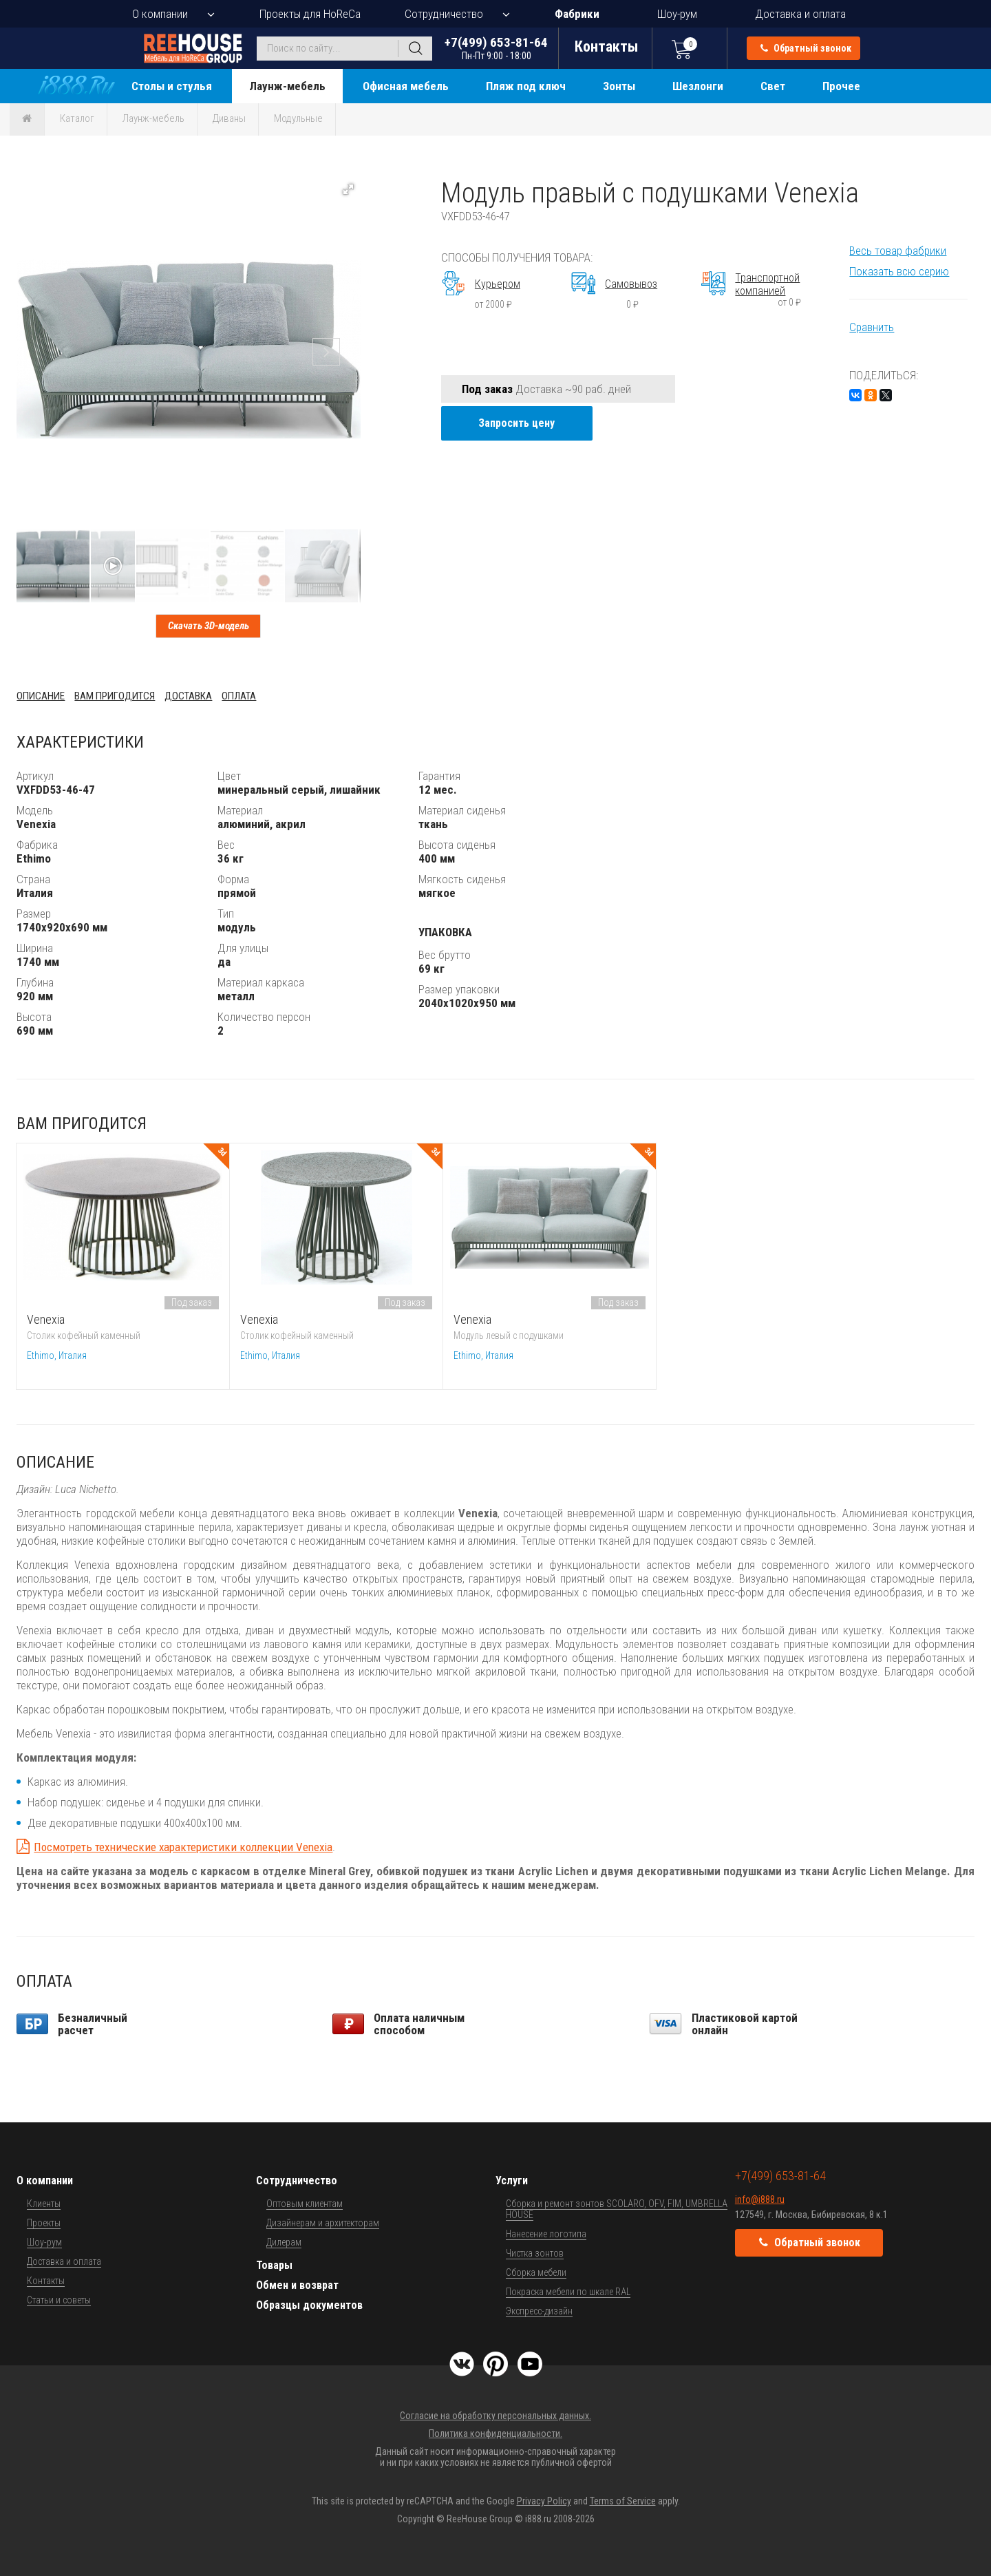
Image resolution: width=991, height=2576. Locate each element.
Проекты (44, 2222)
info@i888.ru (760, 2199)
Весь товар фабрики (897, 250)
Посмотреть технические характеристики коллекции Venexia (183, 1847)
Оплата (239, 696)
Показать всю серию (899, 271)
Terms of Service (623, 2500)
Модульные (298, 118)
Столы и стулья (171, 86)
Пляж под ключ (526, 86)
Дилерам (283, 2242)
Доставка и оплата (800, 14)
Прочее (841, 86)
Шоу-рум (677, 14)
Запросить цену (516, 423)
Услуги (512, 2180)
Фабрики (577, 14)
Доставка (188, 696)
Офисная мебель (406, 86)
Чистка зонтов (535, 2253)
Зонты (619, 86)
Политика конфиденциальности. (495, 2433)
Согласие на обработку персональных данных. (495, 2415)
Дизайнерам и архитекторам (322, 2222)
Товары (274, 2265)
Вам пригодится (114, 696)
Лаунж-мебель (287, 86)
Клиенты (44, 2203)
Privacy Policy (544, 2500)
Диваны (229, 118)
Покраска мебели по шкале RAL (568, 2291)
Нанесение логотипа (546, 2233)
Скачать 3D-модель (208, 626)
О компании (160, 14)
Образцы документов (309, 2305)
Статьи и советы (59, 2299)
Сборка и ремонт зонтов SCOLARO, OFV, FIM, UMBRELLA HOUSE (616, 2209)
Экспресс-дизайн (539, 2310)
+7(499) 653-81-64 (496, 47)
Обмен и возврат (297, 2285)
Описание (41, 696)
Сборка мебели (536, 2272)
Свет (772, 86)
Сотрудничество (444, 14)
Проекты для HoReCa (310, 14)
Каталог (77, 118)
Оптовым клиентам (304, 2203)
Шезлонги (697, 86)
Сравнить (871, 327)
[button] (348, 189)
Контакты (46, 2280)
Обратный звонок (805, 48)
